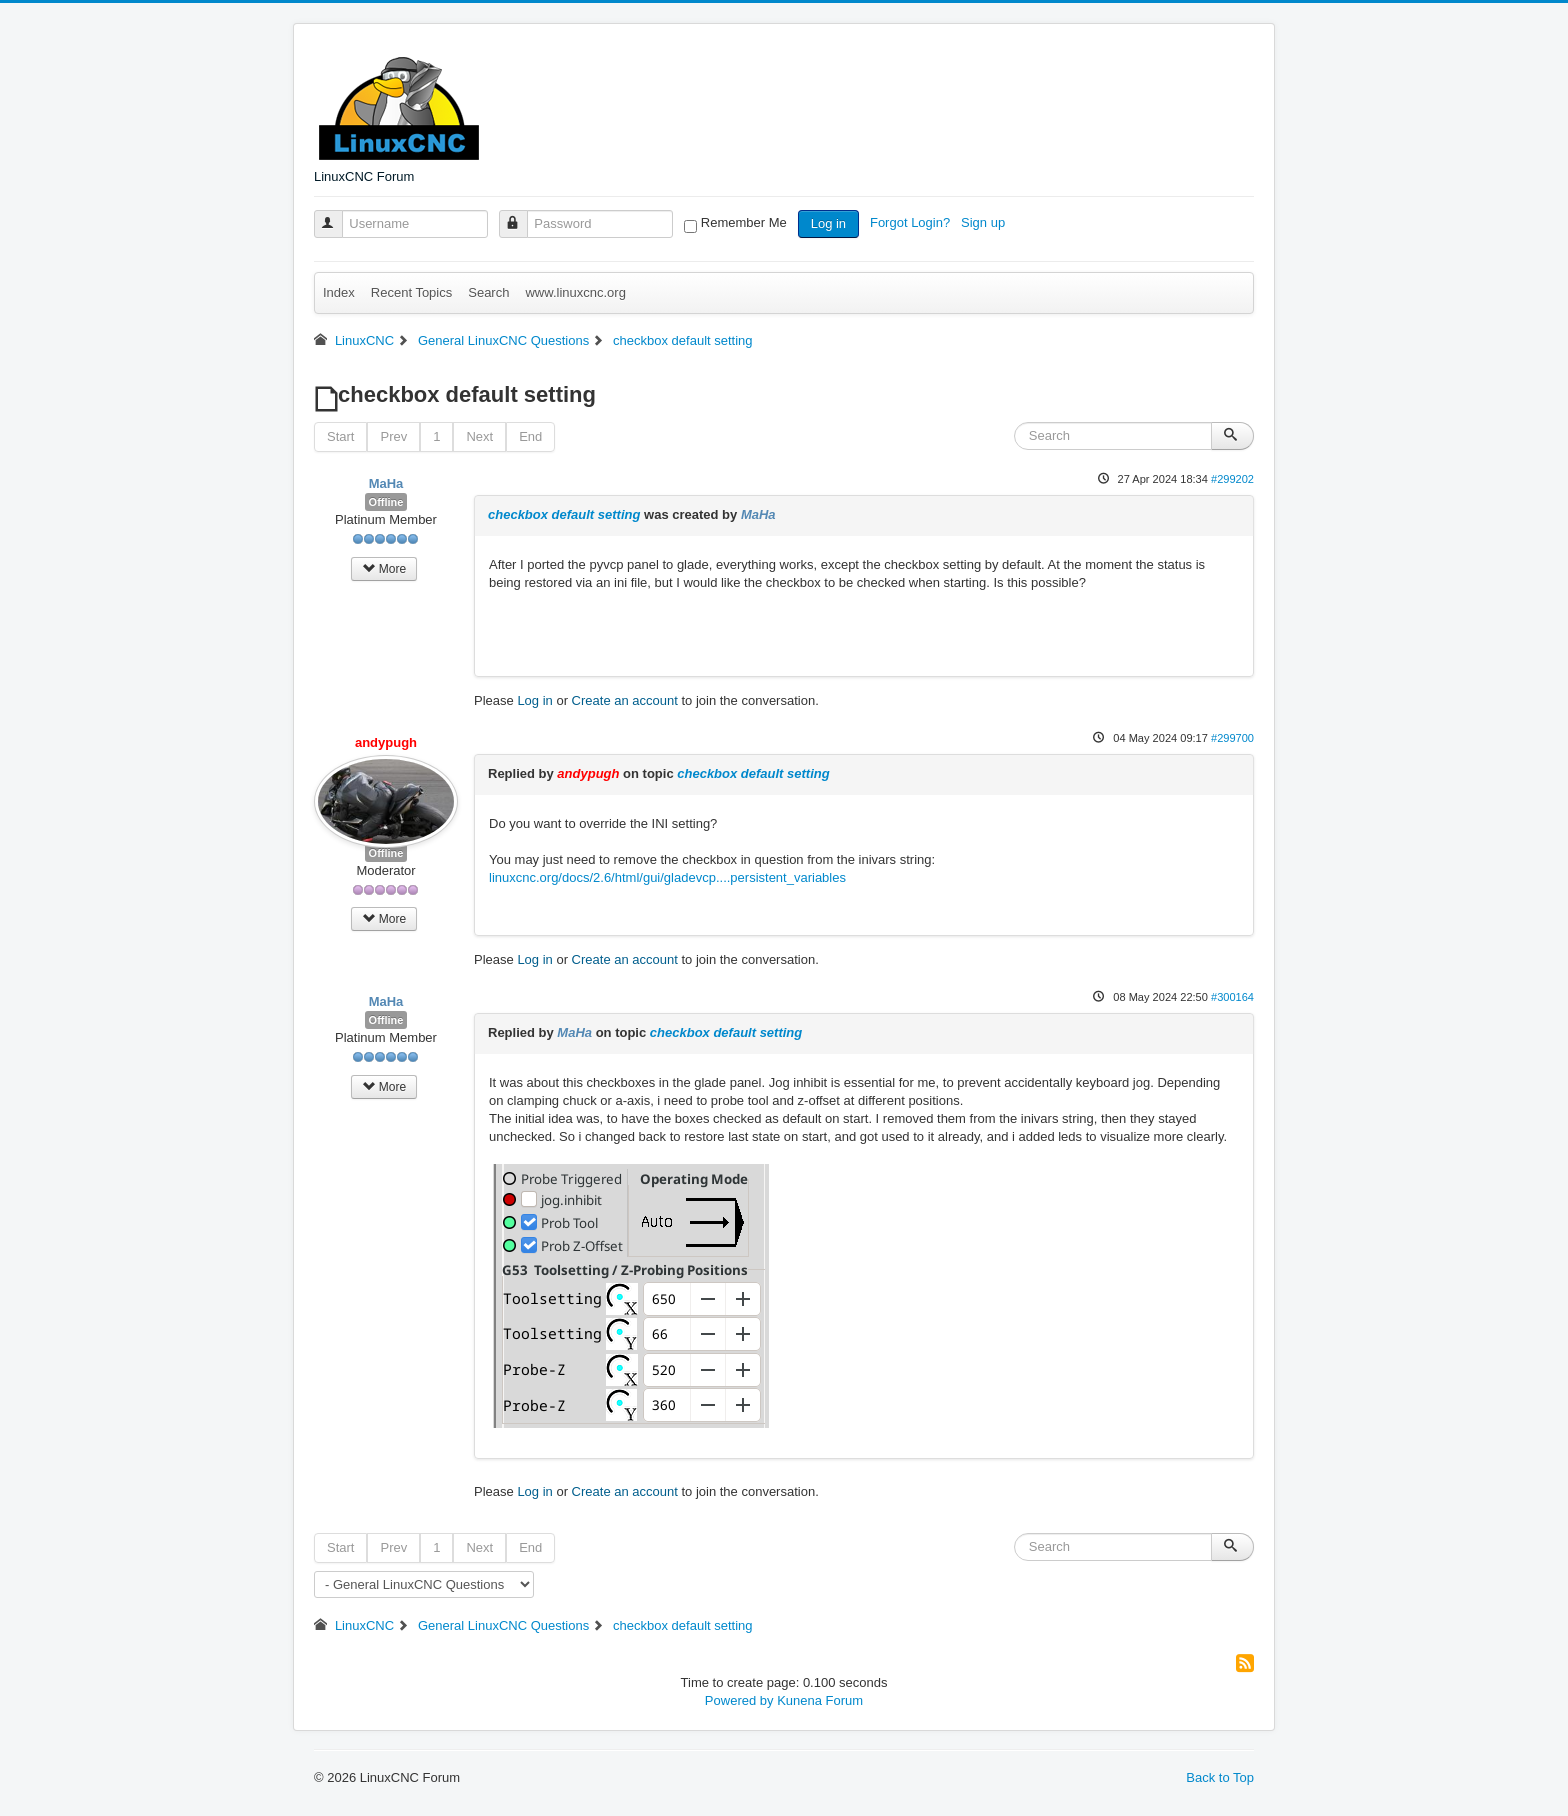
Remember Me (744, 222)
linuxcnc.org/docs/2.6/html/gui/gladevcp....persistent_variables (667, 877)
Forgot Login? (912, 222)
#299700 (1232, 738)
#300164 (1232, 997)
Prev (393, 436)
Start (340, 436)
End (530, 436)
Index (339, 292)
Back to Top (1220, 1777)
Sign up (985, 222)
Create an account (625, 700)
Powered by (739, 1700)
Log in (828, 223)
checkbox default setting (564, 514)
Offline (386, 502)
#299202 (1232, 479)
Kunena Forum (820, 1700)
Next (479, 436)
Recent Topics (411, 292)
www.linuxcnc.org (575, 292)
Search (488, 292)
